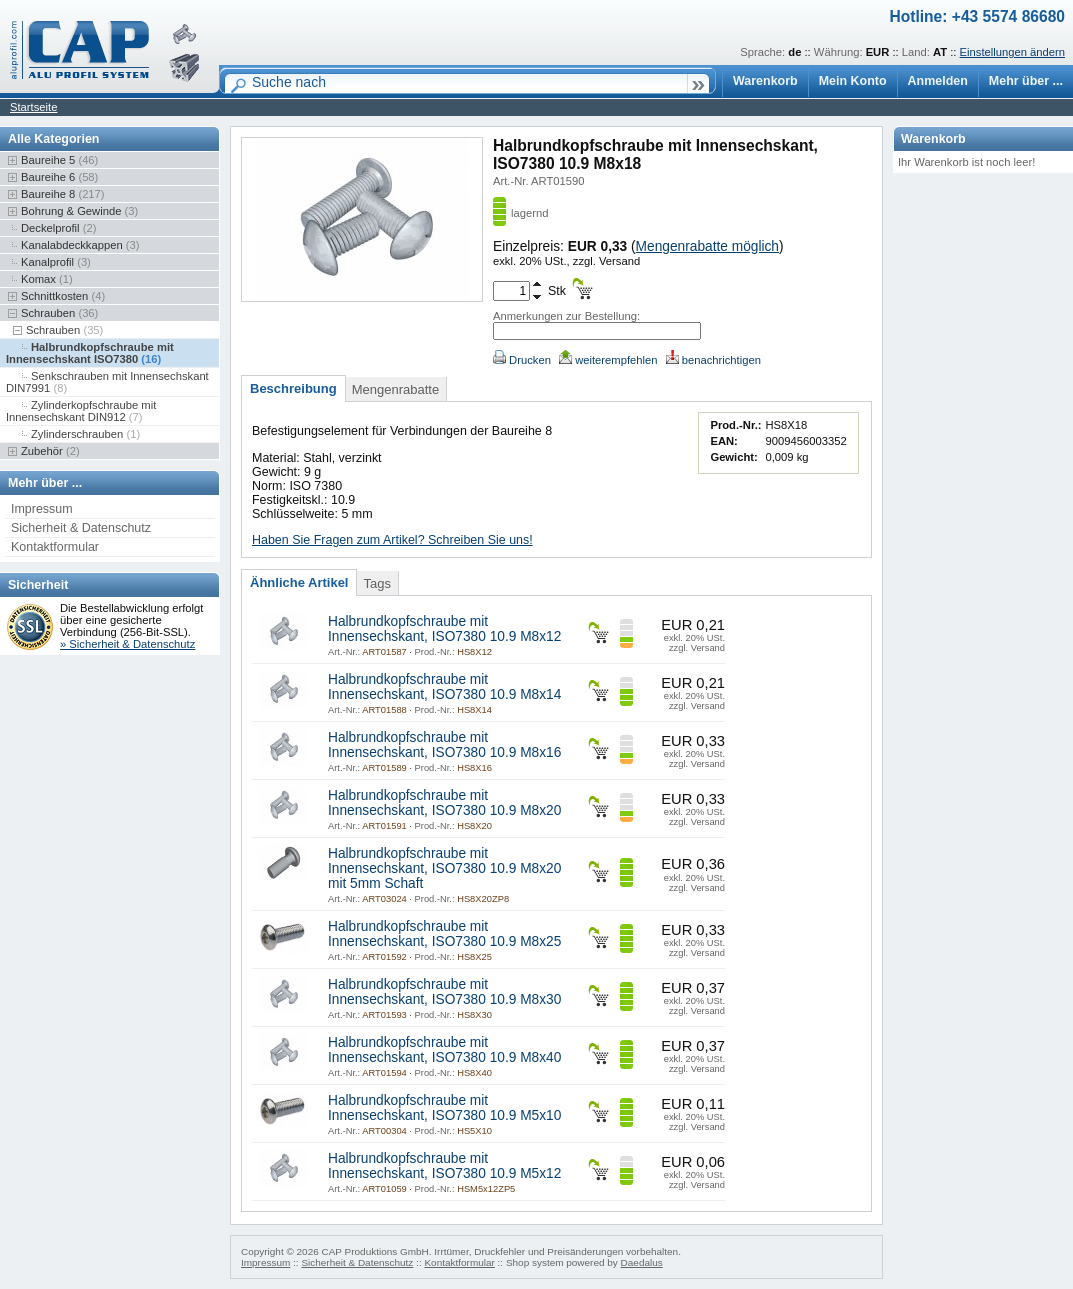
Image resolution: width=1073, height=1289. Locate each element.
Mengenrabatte (395, 389)
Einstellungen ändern (1012, 52)
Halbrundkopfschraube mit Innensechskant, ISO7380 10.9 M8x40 (444, 1050)
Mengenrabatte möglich (707, 246)
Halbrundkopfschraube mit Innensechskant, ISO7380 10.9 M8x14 (444, 687)
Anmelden (938, 81)
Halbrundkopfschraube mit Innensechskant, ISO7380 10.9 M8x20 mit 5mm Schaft (444, 868)
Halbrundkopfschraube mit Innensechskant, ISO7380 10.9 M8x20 (444, 803)
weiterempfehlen (608, 360)
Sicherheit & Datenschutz (81, 528)
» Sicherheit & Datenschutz (127, 644)
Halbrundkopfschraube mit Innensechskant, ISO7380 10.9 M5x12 (444, 1166)
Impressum (42, 509)
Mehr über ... (1026, 81)
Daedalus (642, 1262)
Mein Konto (853, 81)
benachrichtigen (713, 360)
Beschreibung (293, 388)
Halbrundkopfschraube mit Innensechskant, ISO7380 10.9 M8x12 (444, 629)
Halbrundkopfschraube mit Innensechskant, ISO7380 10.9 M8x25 (444, 934)
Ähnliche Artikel (299, 582)
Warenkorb (765, 81)
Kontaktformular (55, 547)
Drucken (522, 360)
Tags (376, 583)
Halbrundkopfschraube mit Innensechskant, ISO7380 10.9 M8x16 (444, 745)
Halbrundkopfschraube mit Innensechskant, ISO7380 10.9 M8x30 (444, 992)
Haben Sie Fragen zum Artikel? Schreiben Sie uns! (392, 540)
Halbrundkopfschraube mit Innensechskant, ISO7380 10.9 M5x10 (444, 1108)
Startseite (33, 107)
